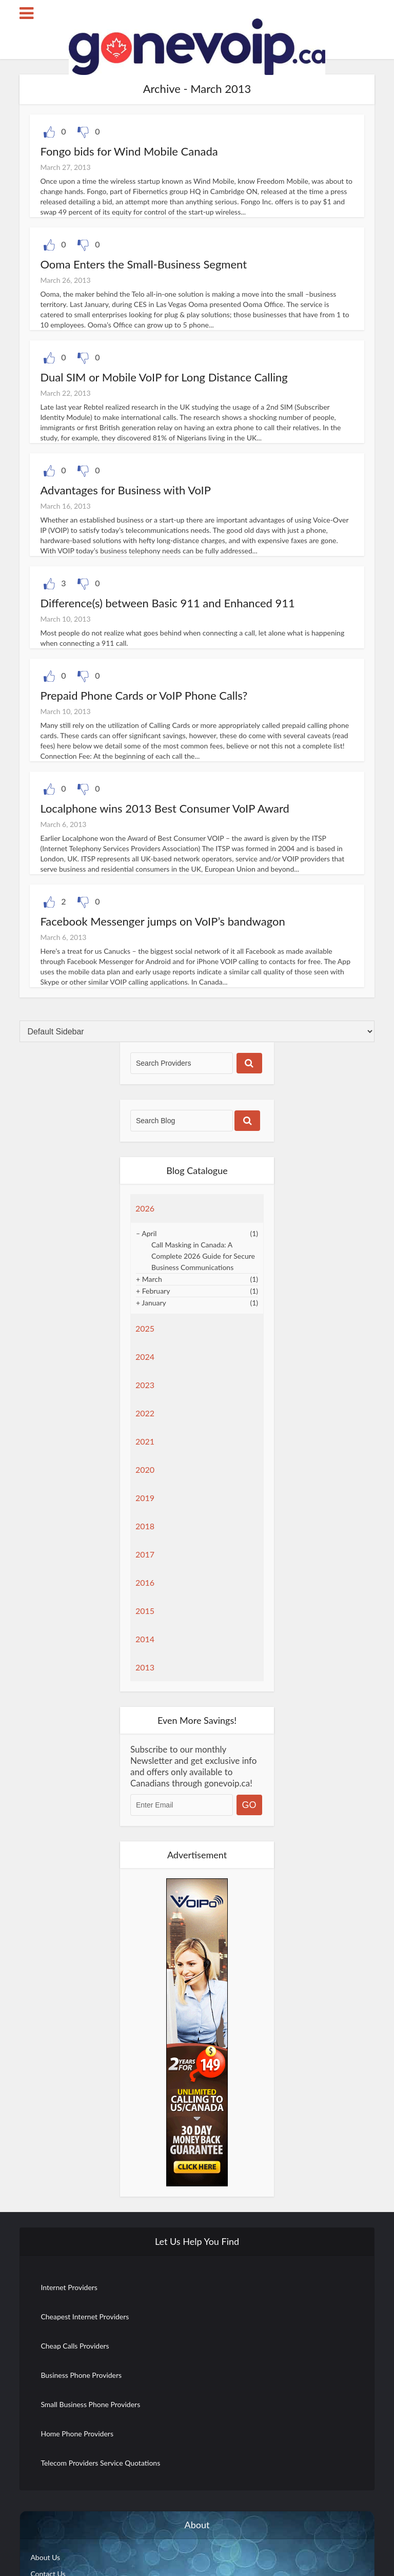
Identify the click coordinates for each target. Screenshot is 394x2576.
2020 (144, 1469)
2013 (144, 1667)
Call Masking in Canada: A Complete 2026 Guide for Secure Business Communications (203, 1256)
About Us (45, 2557)
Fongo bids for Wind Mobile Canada (129, 151)
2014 (144, 1639)
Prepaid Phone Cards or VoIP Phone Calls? (143, 695)
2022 (144, 1413)
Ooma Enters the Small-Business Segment (143, 264)
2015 (144, 1611)
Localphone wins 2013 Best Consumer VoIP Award (164, 808)
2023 (144, 1385)
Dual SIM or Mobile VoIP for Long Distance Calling (163, 377)
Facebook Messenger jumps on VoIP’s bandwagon (162, 921)
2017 (144, 1554)
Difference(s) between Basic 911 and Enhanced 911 (167, 603)
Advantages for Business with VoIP (125, 490)
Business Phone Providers (81, 2375)
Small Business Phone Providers (90, 2404)
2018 (144, 1526)
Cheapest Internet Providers (85, 2316)
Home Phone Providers (77, 2433)
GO (249, 1805)
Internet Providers (69, 2287)
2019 (144, 1498)
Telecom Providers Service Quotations (100, 2462)
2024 (144, 1356)
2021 (144, 1441)
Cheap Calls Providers (75, 2345)
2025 (144, 1328)
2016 (144, 1582)
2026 (144, 1208)
